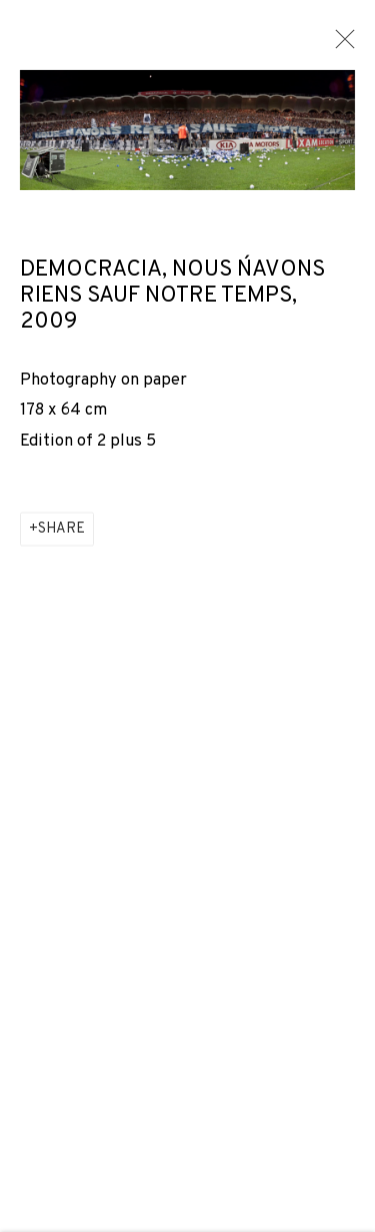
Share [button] (61, 531)
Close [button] (340, 45)
